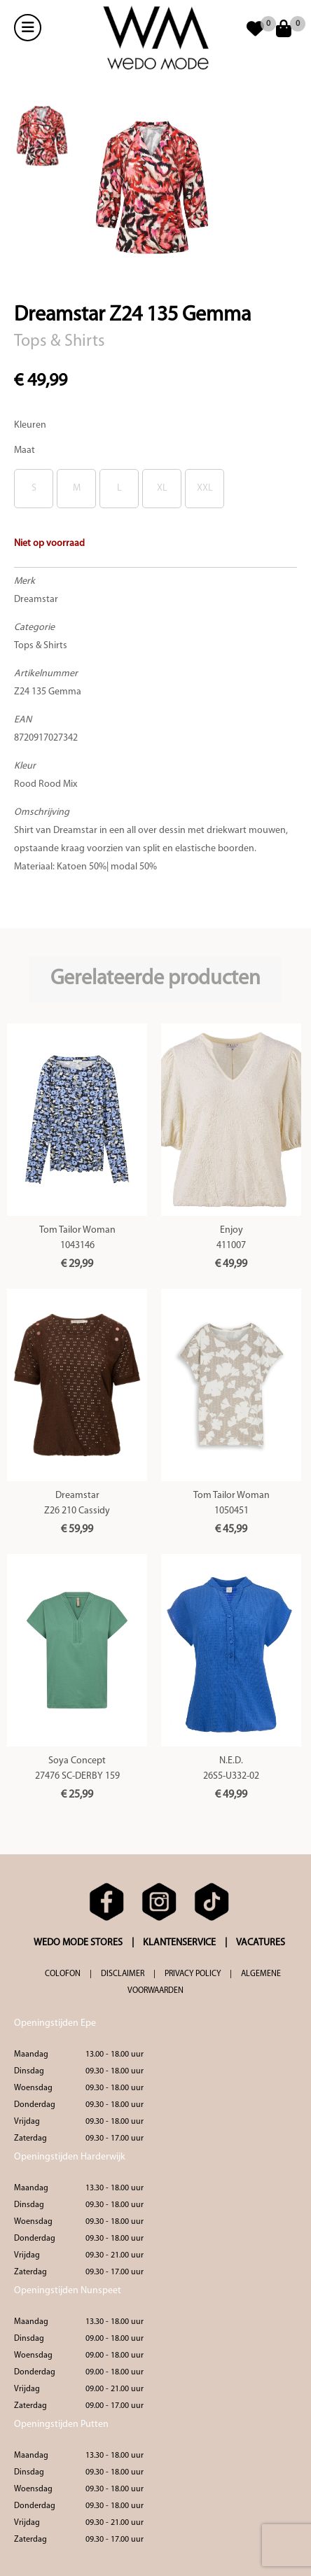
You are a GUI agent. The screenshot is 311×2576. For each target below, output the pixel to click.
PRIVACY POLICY (193, 1974)
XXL (205, 488)
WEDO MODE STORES (78, 1943)
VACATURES (260, 1943)
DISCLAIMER (122, 1974)
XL (162, 488)
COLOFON (63, 1974)
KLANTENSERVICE (179, 1943)
